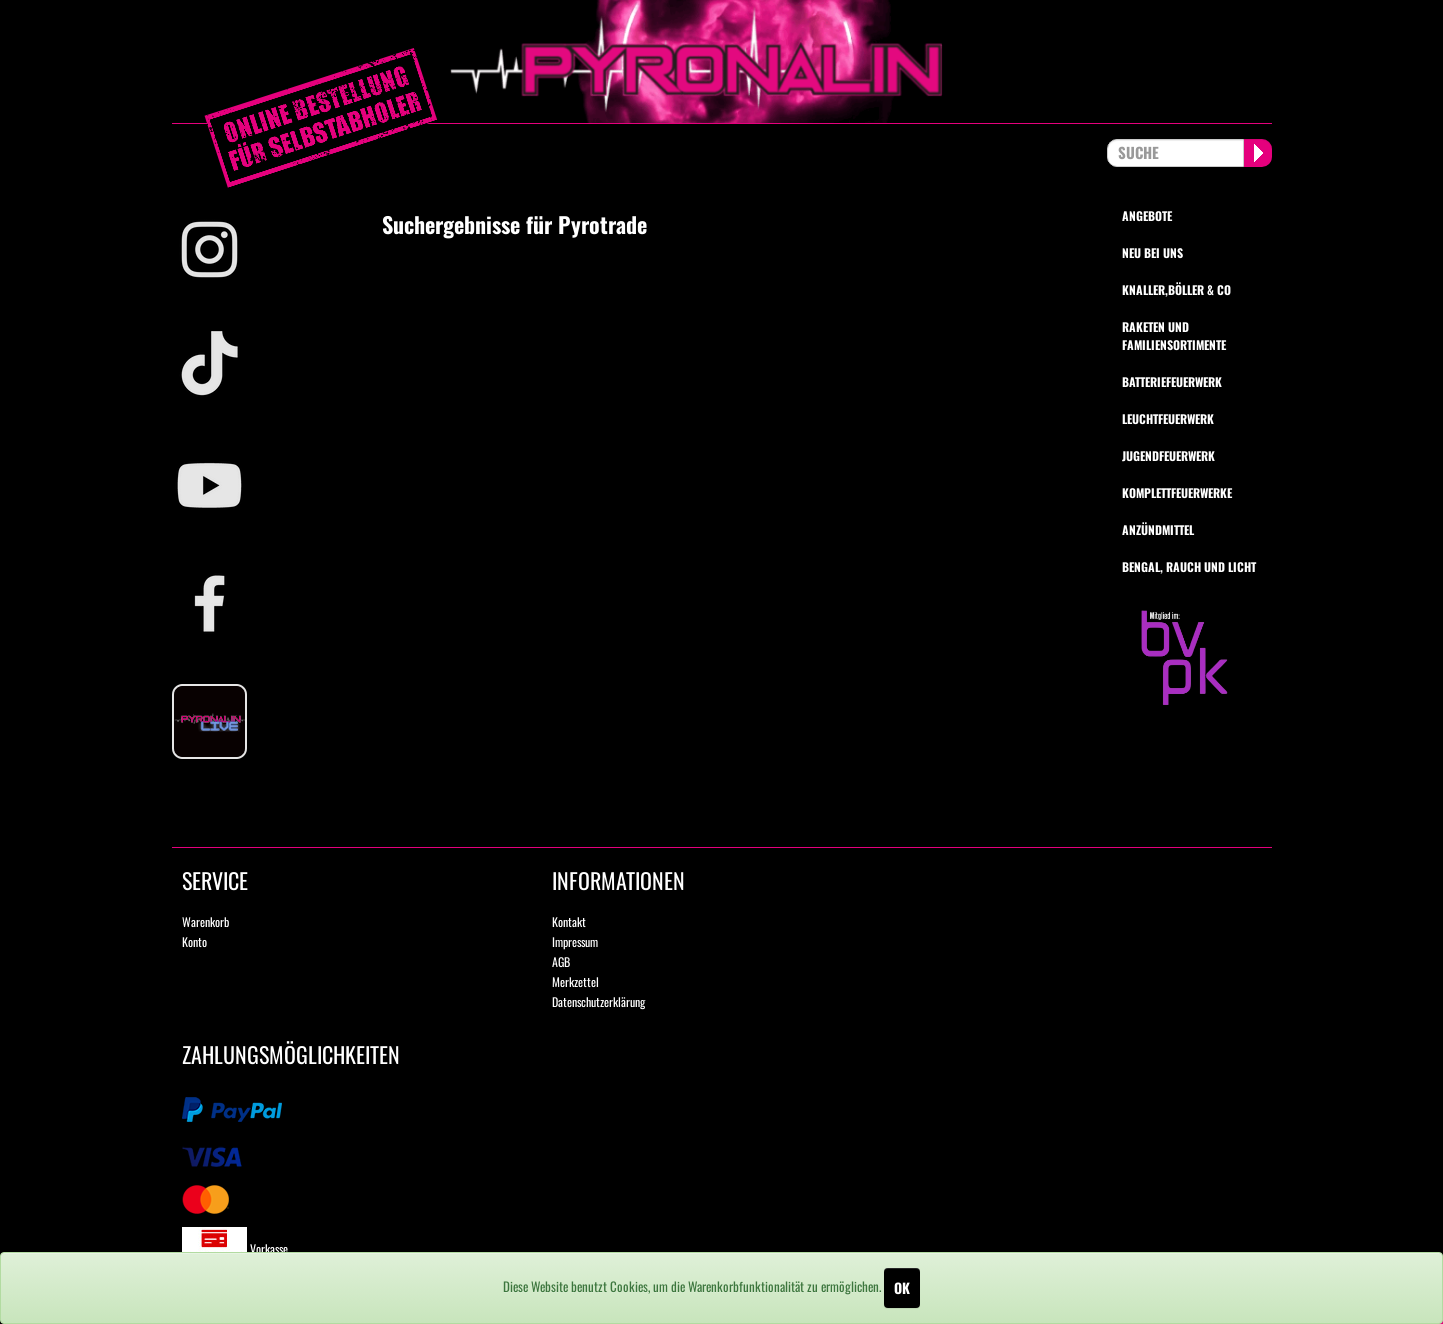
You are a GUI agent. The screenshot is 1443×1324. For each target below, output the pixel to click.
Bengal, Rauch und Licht (1189, 566)
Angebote (1147, 215)
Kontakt (569, 921)
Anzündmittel (1158, 529)
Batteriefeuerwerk (1172, 381)
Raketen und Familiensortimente (1174, 335)
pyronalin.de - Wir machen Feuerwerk (722, 61)
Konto (194, 941)
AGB (561, 961)
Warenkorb (205, 921)
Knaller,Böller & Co (1176, 289)
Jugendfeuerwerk (1168, 455)
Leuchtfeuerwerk (1168, 418)
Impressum (575, 941)
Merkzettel (575, 981)
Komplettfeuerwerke (1177, 492)
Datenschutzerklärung (598, 1001)
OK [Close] (902, 1287)
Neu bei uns (1152, 252)
